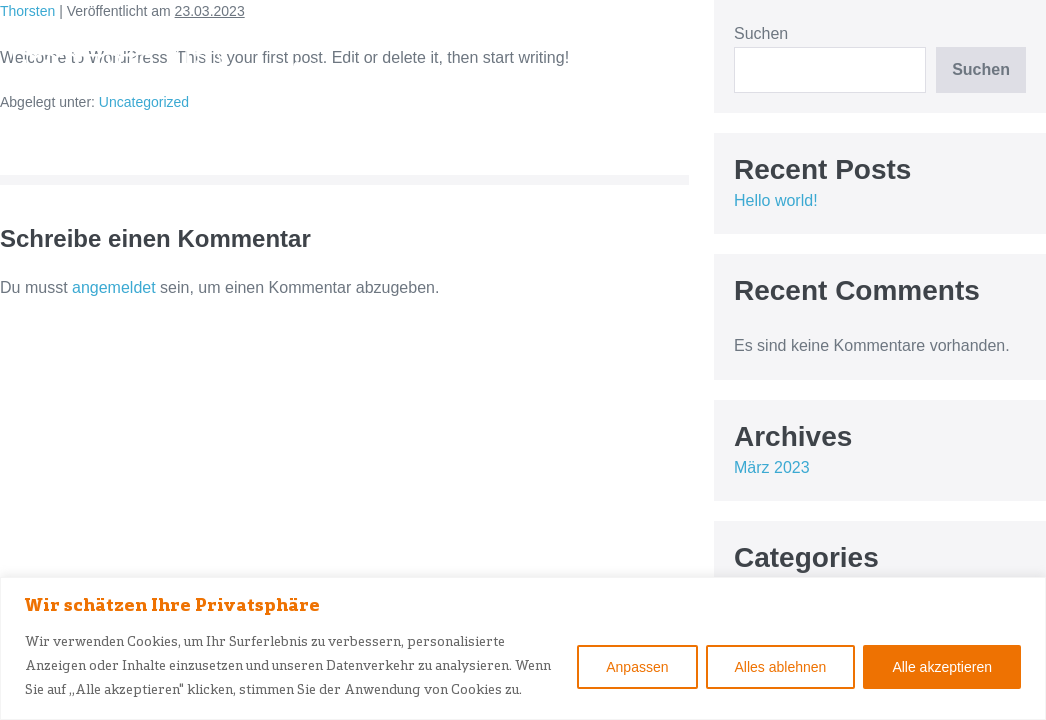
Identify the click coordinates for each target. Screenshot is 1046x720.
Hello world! (776, 200)
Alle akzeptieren (942, 667)
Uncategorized (144, 102)
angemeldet (114, 287)
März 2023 (772, 467)
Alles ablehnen (781, 667)
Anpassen (637, 667)
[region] (523, 648)
